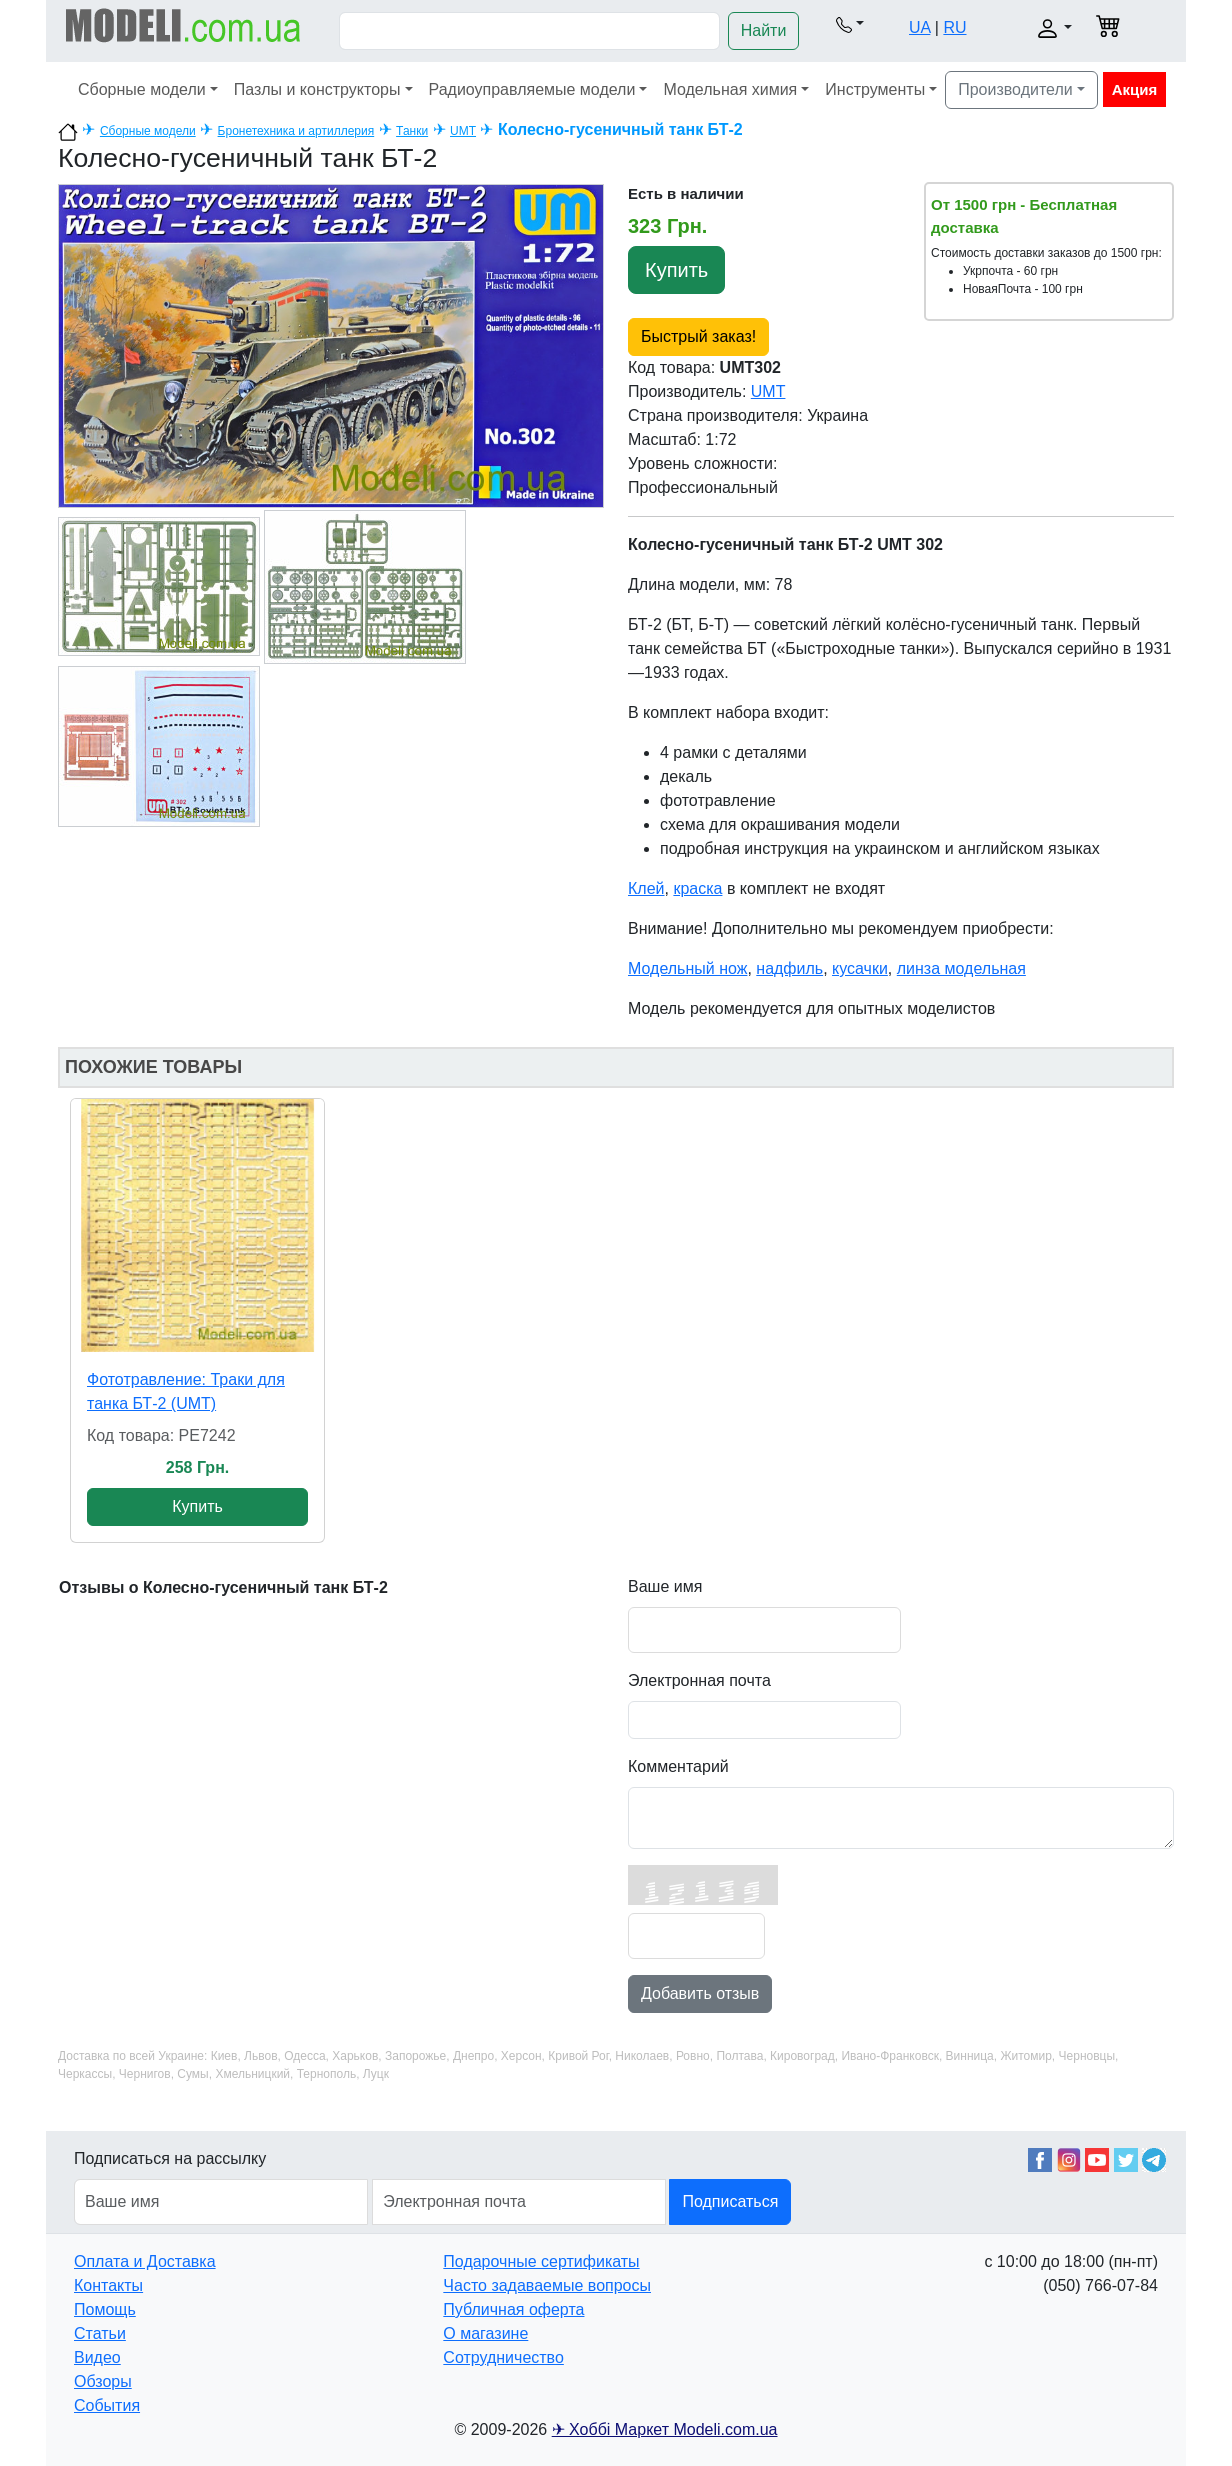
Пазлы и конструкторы (317, 89)
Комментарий (678, 1766)
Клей (646, 888)
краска (697, 888)
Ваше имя (665, 1586)
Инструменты (875, 89)
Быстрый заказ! (698, 336)
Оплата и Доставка (145, 2261)
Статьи (100, 2333)
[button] (850, 24)
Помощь (105, 2309)
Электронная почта (699, 1680)
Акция (1135, 89)
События (107, 2405)
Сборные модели (142, 89)
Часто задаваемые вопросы (547, 2285)
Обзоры (103, 2381)
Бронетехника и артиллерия (296, 131)
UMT (463, 131)
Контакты (108, 2285)
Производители (1015, 89)
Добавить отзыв (700, 1993)
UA (919, 27)
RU (954, 27)
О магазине (485, 2333)
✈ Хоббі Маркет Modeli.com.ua (665, 2429)
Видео (97, 2357)
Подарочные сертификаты (541, 2261)
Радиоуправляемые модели (532, 89)
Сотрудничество (503, 2357)
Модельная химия (730, 89)
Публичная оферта (513, 2309)
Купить (676, 270)
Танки (412, 131)
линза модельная (961, 968)
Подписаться (730, 2201)
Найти (764, 30)
